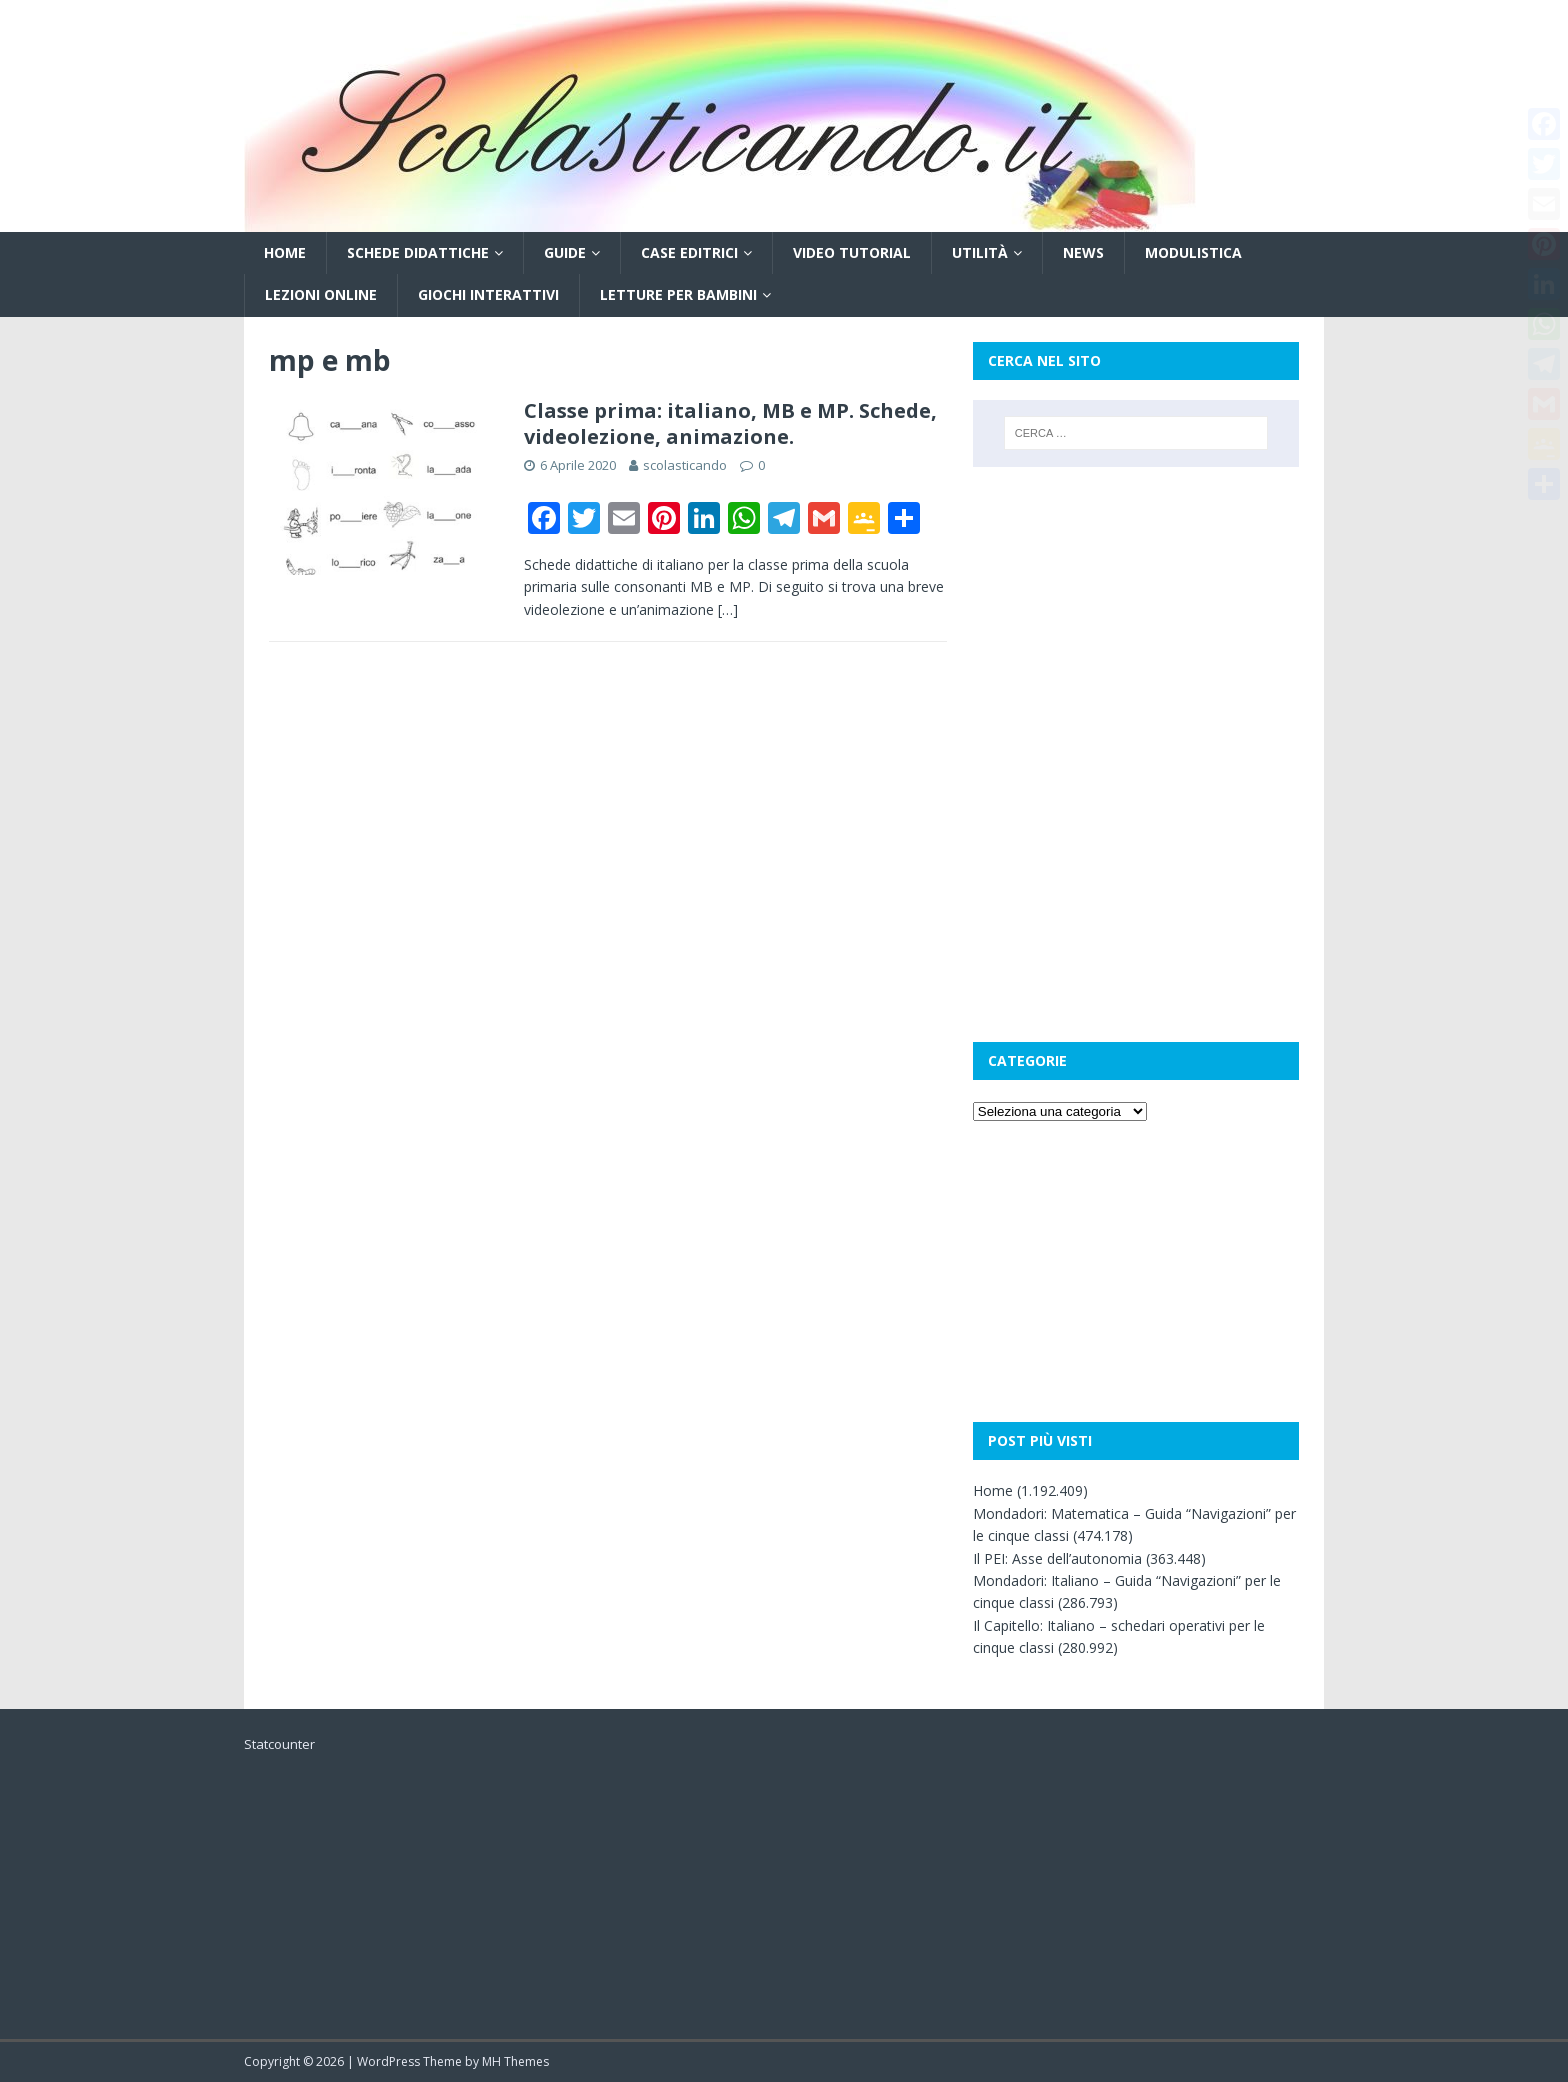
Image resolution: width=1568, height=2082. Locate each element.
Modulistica (1193, 252)
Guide (565, 252)
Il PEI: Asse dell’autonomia (1057, 1558)
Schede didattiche (418, 252)
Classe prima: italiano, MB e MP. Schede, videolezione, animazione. (730, 423)
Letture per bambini (678, 294)
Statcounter (279, 1744)
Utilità (980, 252)
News (1083, 252)
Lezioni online (321, 294)
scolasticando (685, 465)
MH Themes (515, 2061)
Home (285, 252)
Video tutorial (852, 252)
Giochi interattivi (488, 294)
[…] (728, 609)
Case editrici (689, 252)
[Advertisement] (1136, 617)
